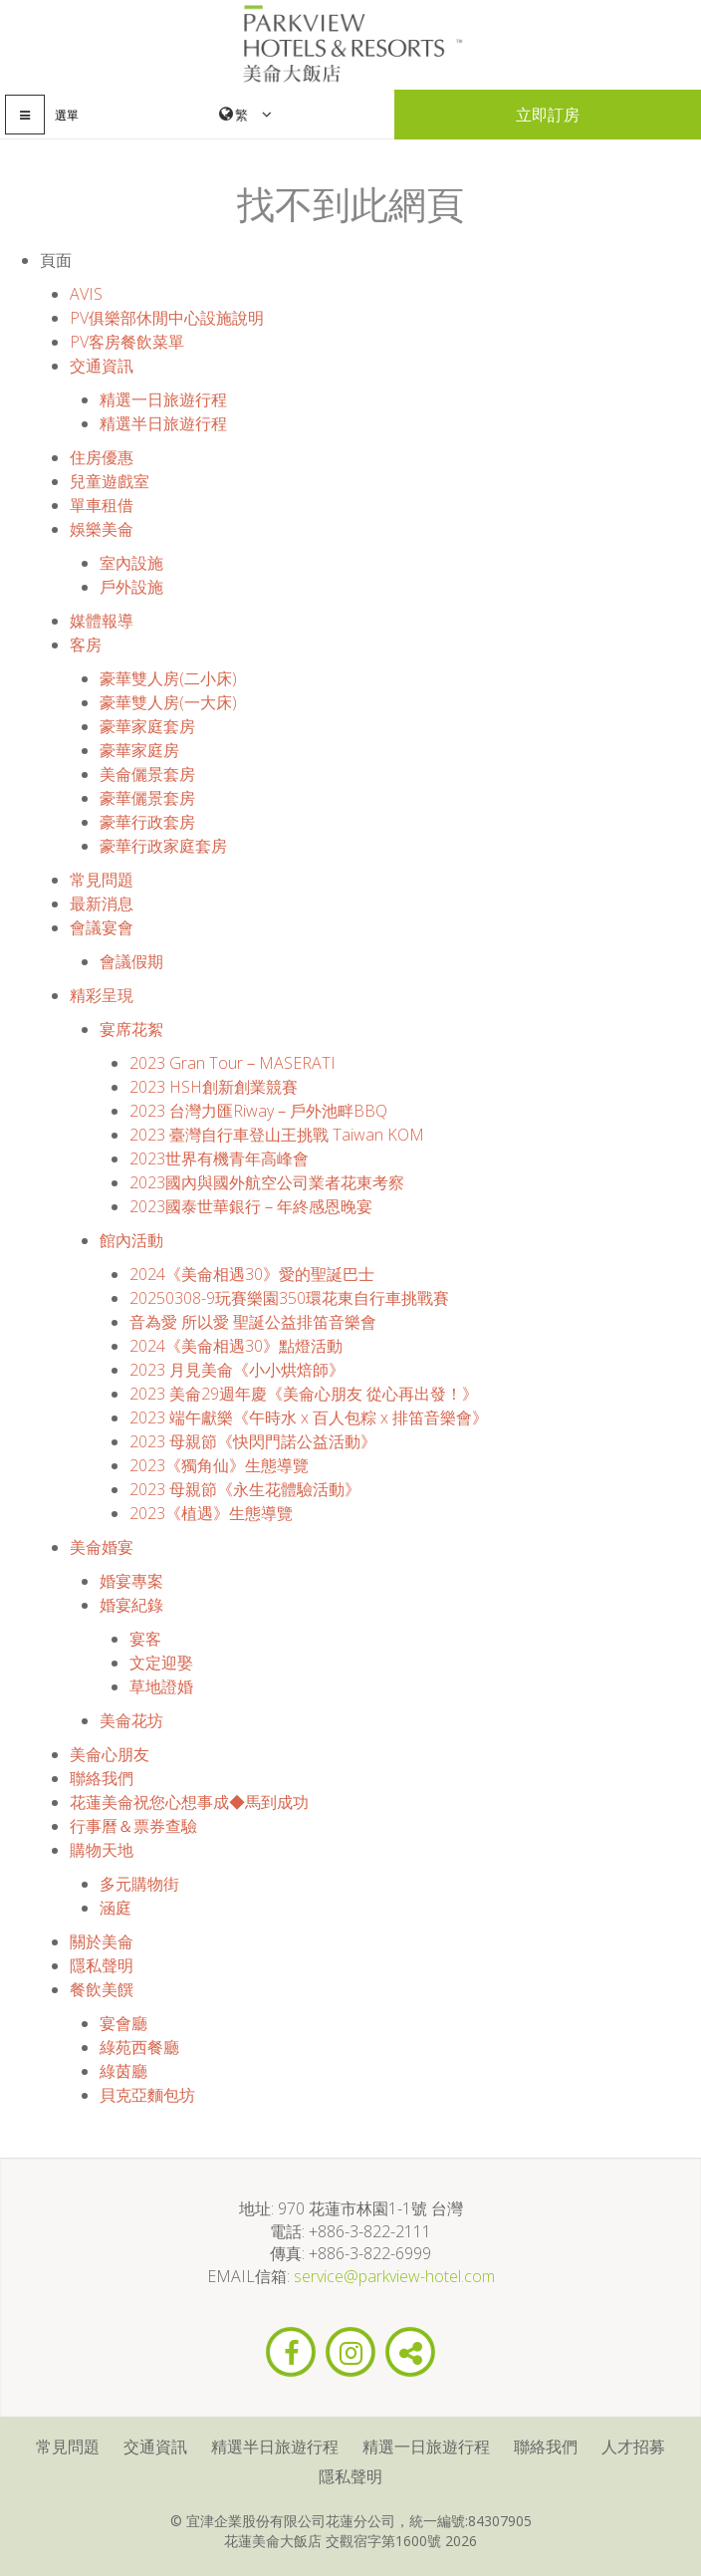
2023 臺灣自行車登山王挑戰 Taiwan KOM (276, 1135)
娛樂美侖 (101, 529)
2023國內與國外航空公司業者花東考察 (266, 1182)
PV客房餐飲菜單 (127, 342)
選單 (67, 115)
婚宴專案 (131, 1581)
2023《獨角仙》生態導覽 (219, 1465)
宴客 (145, 1639)
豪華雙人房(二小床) (168, 678)
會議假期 (131, 961)
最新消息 (101, 903)
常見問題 (101, 880)
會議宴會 (101, 927)
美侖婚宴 (101, 1547)
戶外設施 (131, 587)
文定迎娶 (161, 1663)
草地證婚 (161, 1686)
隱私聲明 (101, 1965)
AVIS (86, 294)
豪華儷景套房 (147, 798)
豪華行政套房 (147, 822)
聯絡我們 (101, 1778)
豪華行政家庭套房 (163, 846)
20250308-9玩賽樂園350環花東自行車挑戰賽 (289, 1298)
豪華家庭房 (139, 750)
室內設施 (131, 563)
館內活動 (131, 1240)
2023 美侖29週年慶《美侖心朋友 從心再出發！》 (303, 1394)
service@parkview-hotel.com (394, 2276)
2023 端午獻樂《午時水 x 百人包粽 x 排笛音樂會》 (308, 1417)
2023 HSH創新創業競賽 (213, 1087)
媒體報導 (101, 621)
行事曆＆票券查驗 (133, 1826)
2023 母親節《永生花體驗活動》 (244, 1489)
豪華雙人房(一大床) (168, 702)
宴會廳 (123, 2023)
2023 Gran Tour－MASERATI (232, 1063)
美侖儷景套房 (147, 774)
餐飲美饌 (101, 1989)
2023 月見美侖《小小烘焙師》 (237, 1370)
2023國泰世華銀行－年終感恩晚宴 (250, 1206)
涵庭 (115, 1908)
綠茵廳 (123, 2071)
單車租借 (101, 505)
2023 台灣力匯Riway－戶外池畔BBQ (258, 1111)
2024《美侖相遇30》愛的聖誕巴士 (251, 1274)
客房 (86, 644)
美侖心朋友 (109, 1754)
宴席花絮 (131, 1029)
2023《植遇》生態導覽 (211, 1513)
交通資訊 (101, 366)
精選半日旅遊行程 (163, 423)
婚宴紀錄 (131, 1605)
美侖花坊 (131, 1720)
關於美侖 (101, 1941)
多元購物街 (139, 1884)
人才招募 (633, 2446)
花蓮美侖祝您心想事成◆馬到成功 (189, 1802)
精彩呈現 (101, 995)
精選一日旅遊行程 (163, 399)
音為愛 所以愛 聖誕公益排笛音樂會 (252, 1322)
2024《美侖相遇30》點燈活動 (236, 1346)
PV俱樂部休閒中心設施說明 (167, 318)
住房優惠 (101, 457)
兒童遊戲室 (109, 481)
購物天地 (101, 1850)
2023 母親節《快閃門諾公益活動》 (252, 1441)
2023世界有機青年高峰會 (219, 1158)
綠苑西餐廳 (139, 2047)
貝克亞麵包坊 (147, 2095)
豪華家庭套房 (147, 726)
